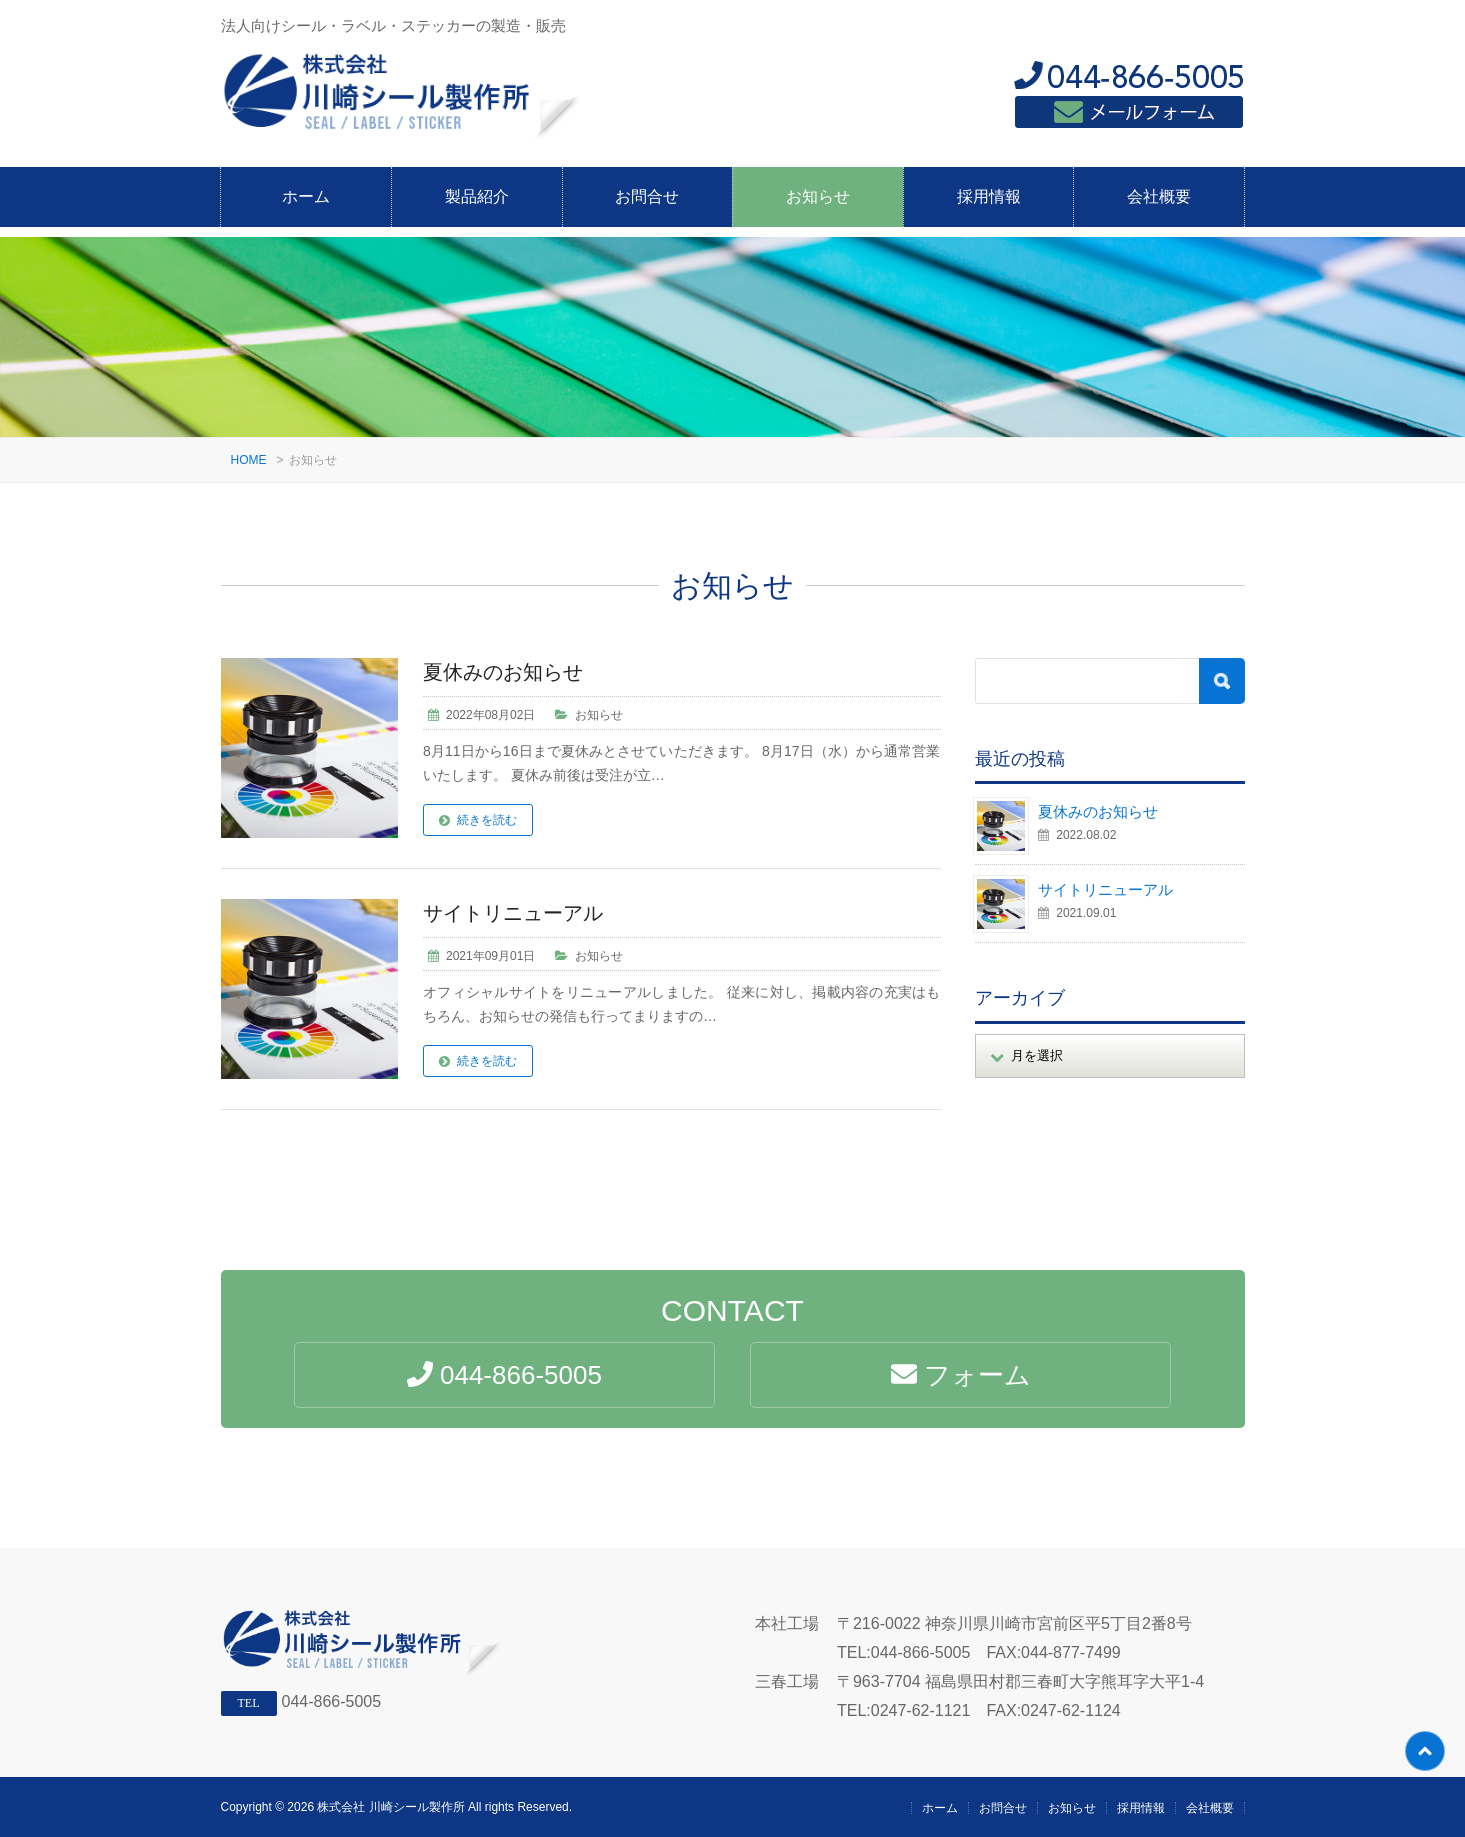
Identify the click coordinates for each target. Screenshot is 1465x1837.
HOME (249, 460)
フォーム (961, 1375)
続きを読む (487, 820)
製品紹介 (477, 196)
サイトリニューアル (513, 913)
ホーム (306, 196)
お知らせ (818, 196)
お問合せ (647, 196)
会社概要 (1159, 196)
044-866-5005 (332, 1701)
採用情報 (989, 196)
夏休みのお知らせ (503, 672)
